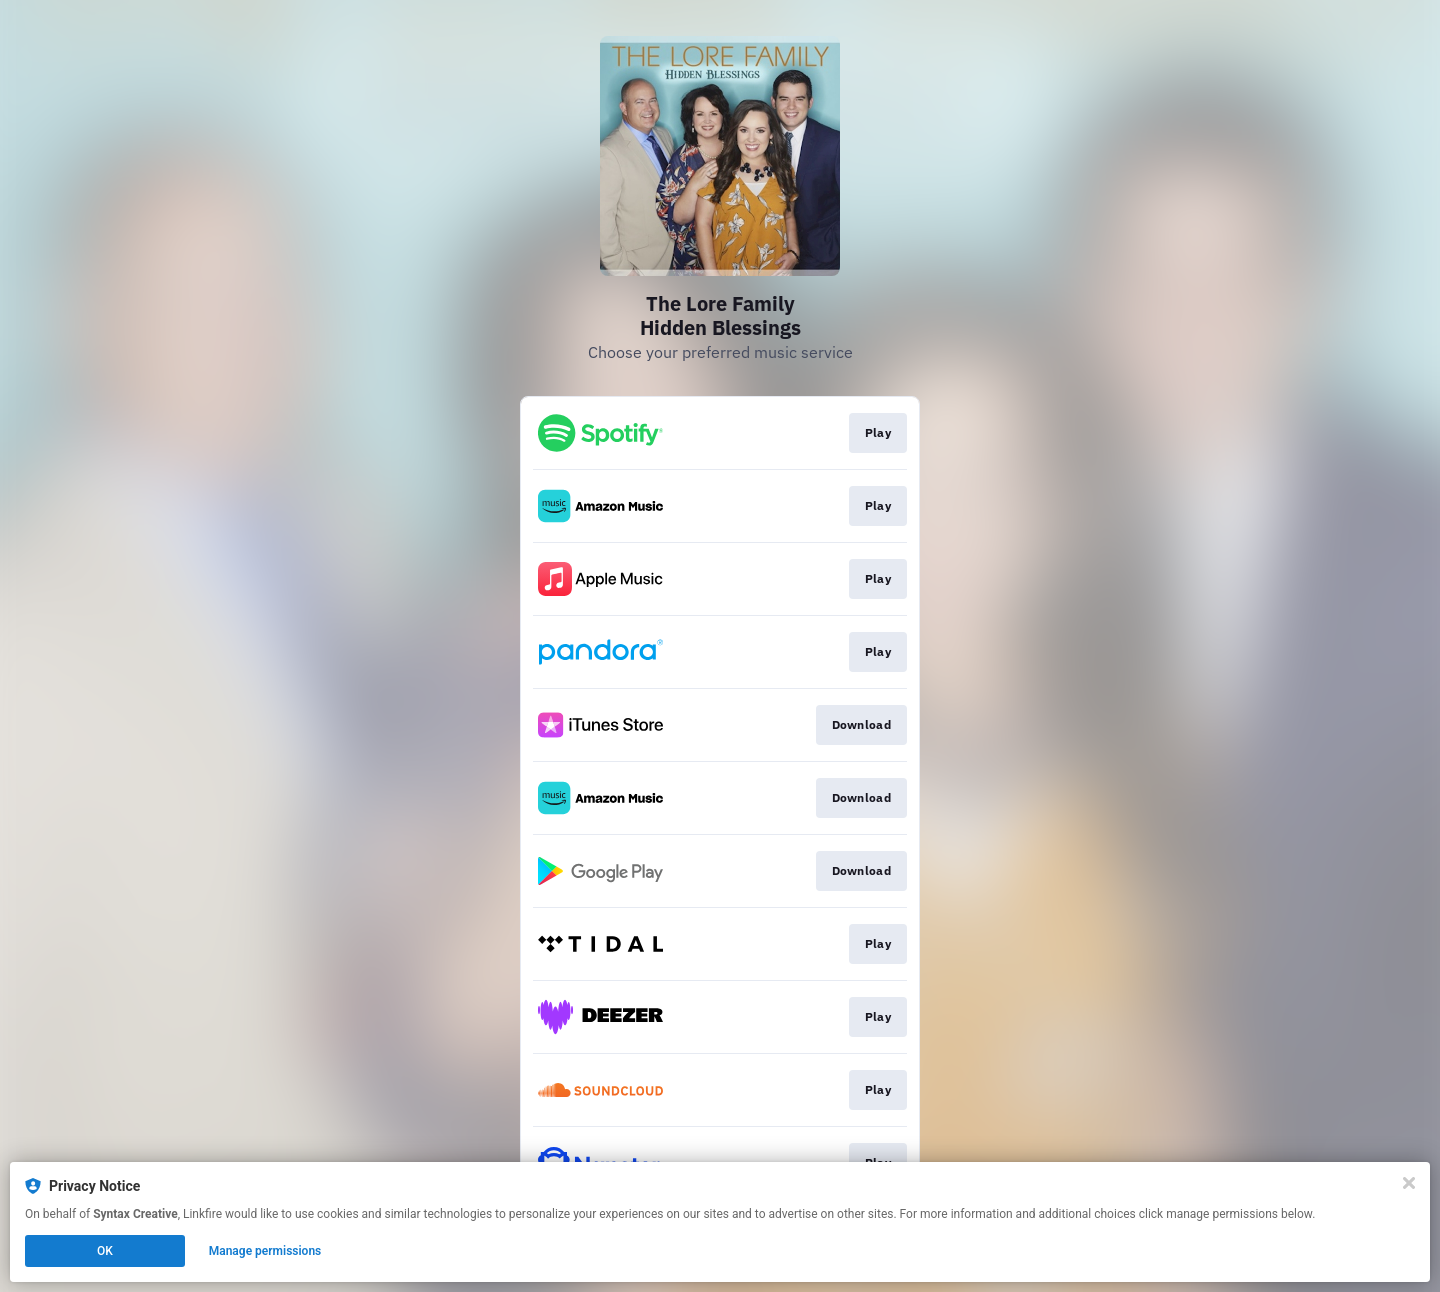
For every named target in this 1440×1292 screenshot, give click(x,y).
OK (105, 1251)
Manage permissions (265, 1251)
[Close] (1409, 1183)
